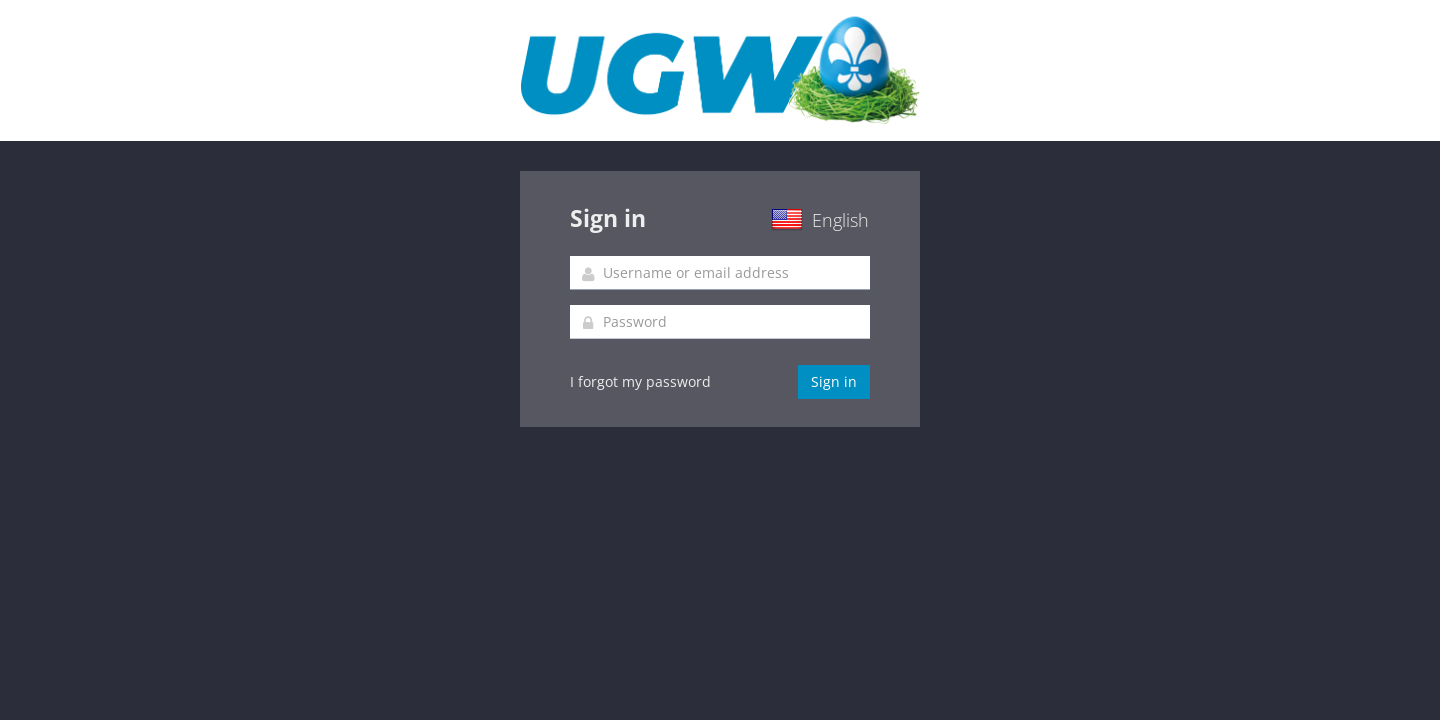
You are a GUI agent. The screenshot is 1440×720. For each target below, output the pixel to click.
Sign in (834, 381)
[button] (797, 222)
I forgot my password (640, 381)
